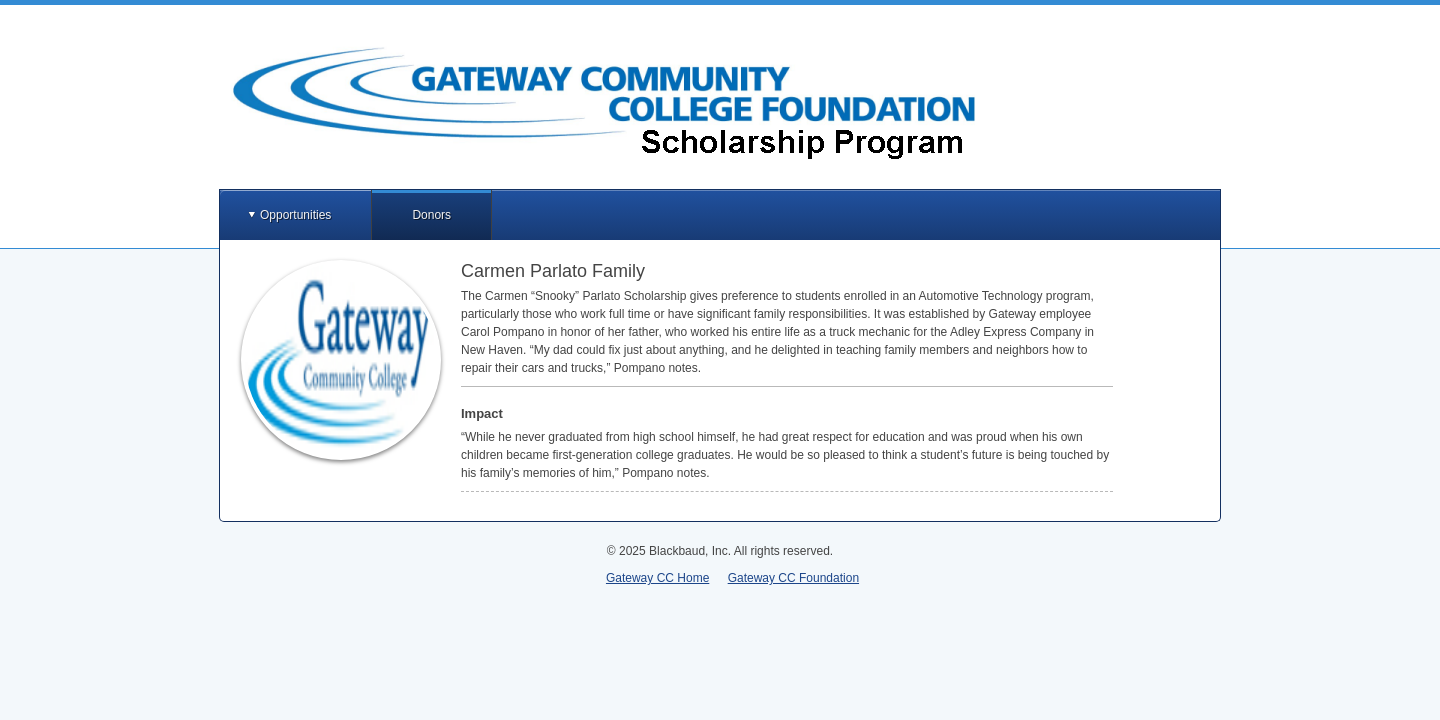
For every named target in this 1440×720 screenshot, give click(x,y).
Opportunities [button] (295, 215)
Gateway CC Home (657, 578)
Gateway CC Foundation (793, 578)
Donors (431, 215)
